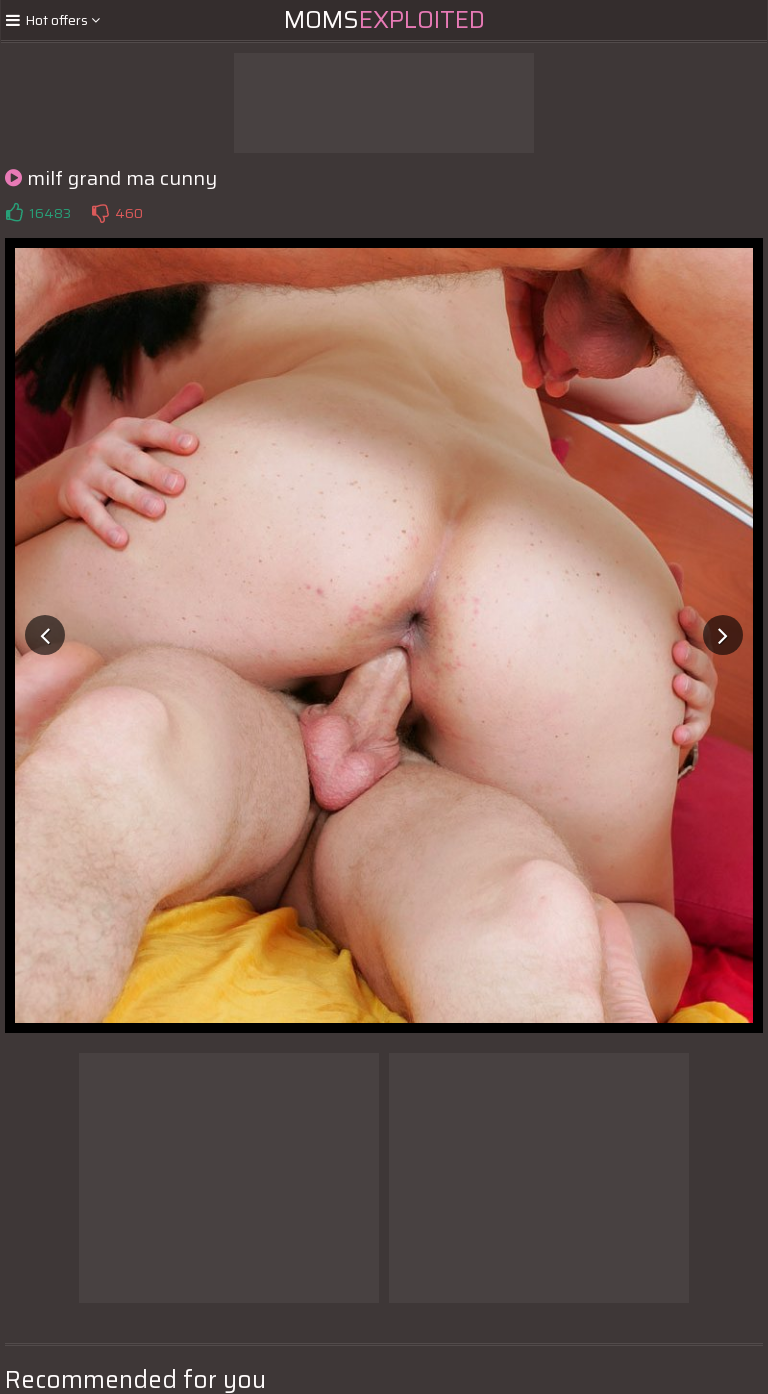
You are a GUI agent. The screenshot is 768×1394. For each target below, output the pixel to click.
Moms (384, 20)
